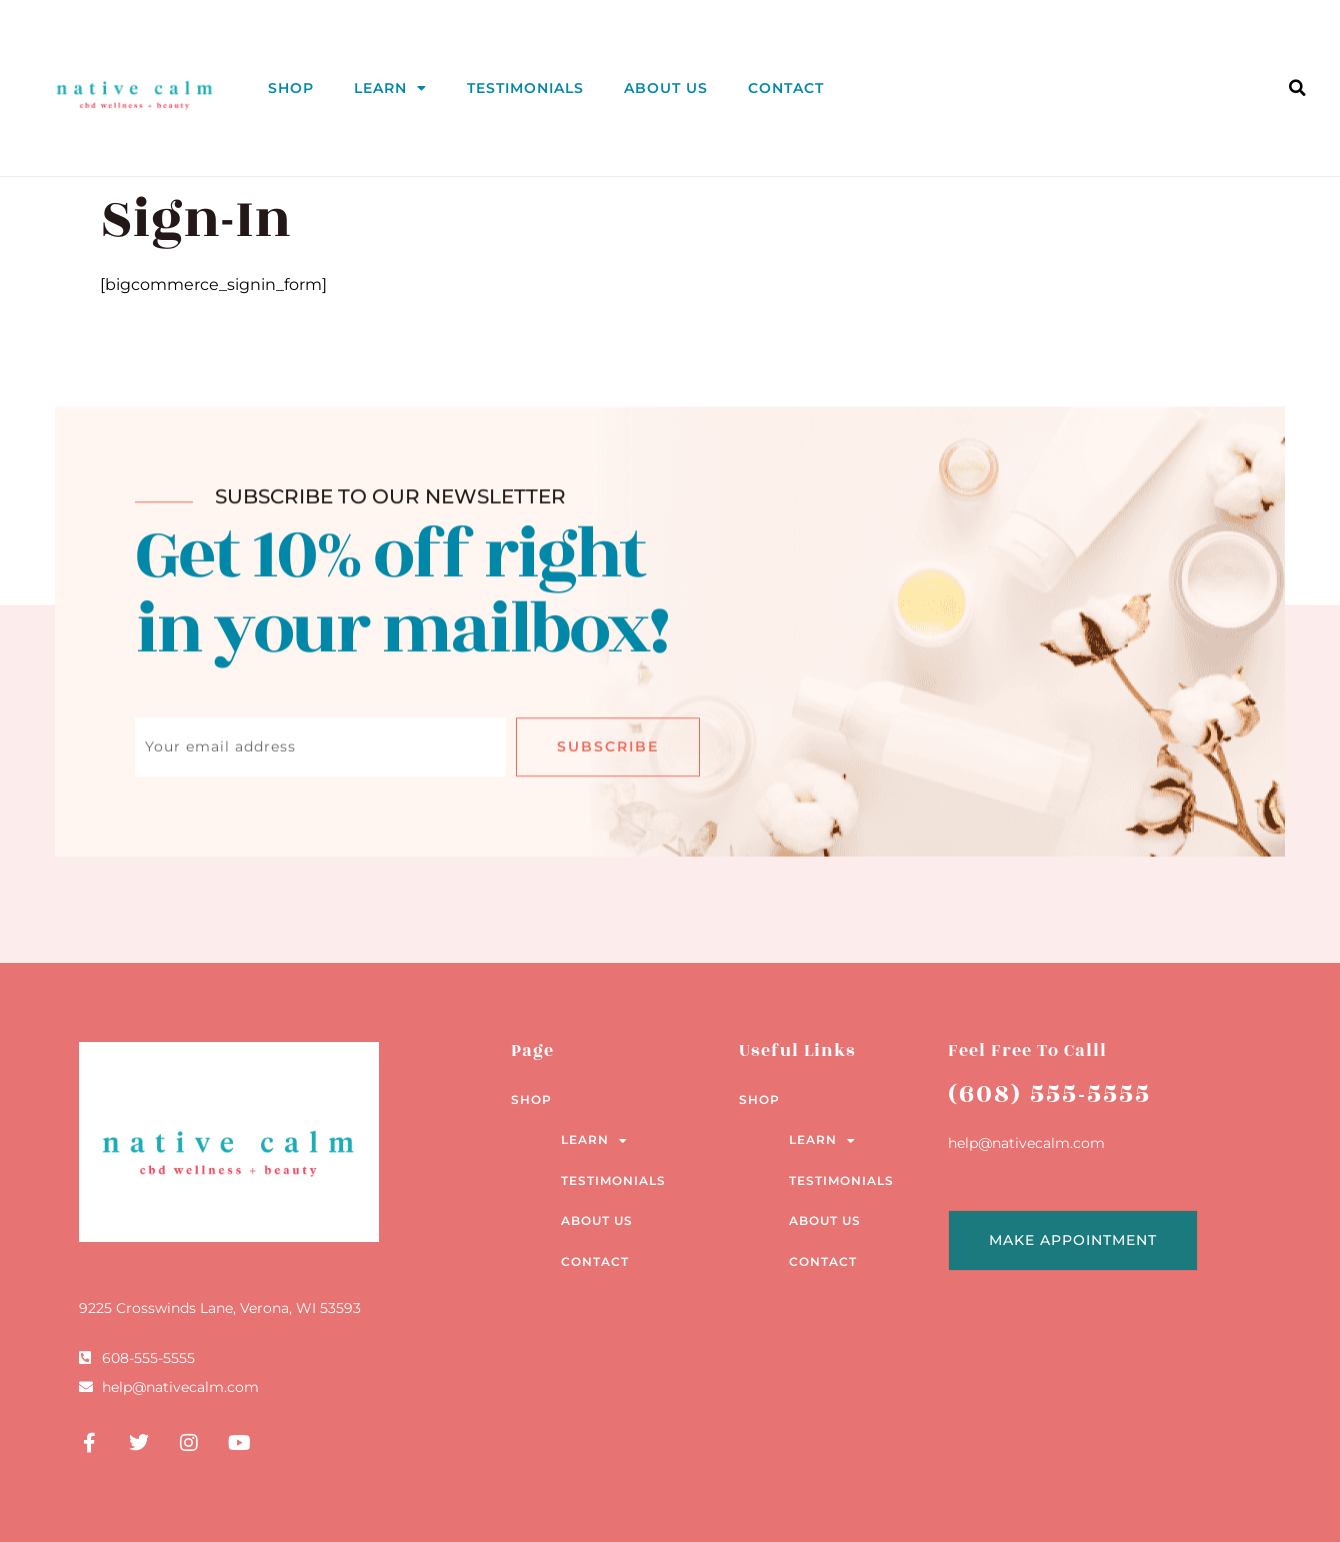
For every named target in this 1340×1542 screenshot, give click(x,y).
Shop (291, 88)
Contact (786, 88)
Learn (390, 88)
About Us (666, 88)
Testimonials (525, 88)
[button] (1297, 88)
